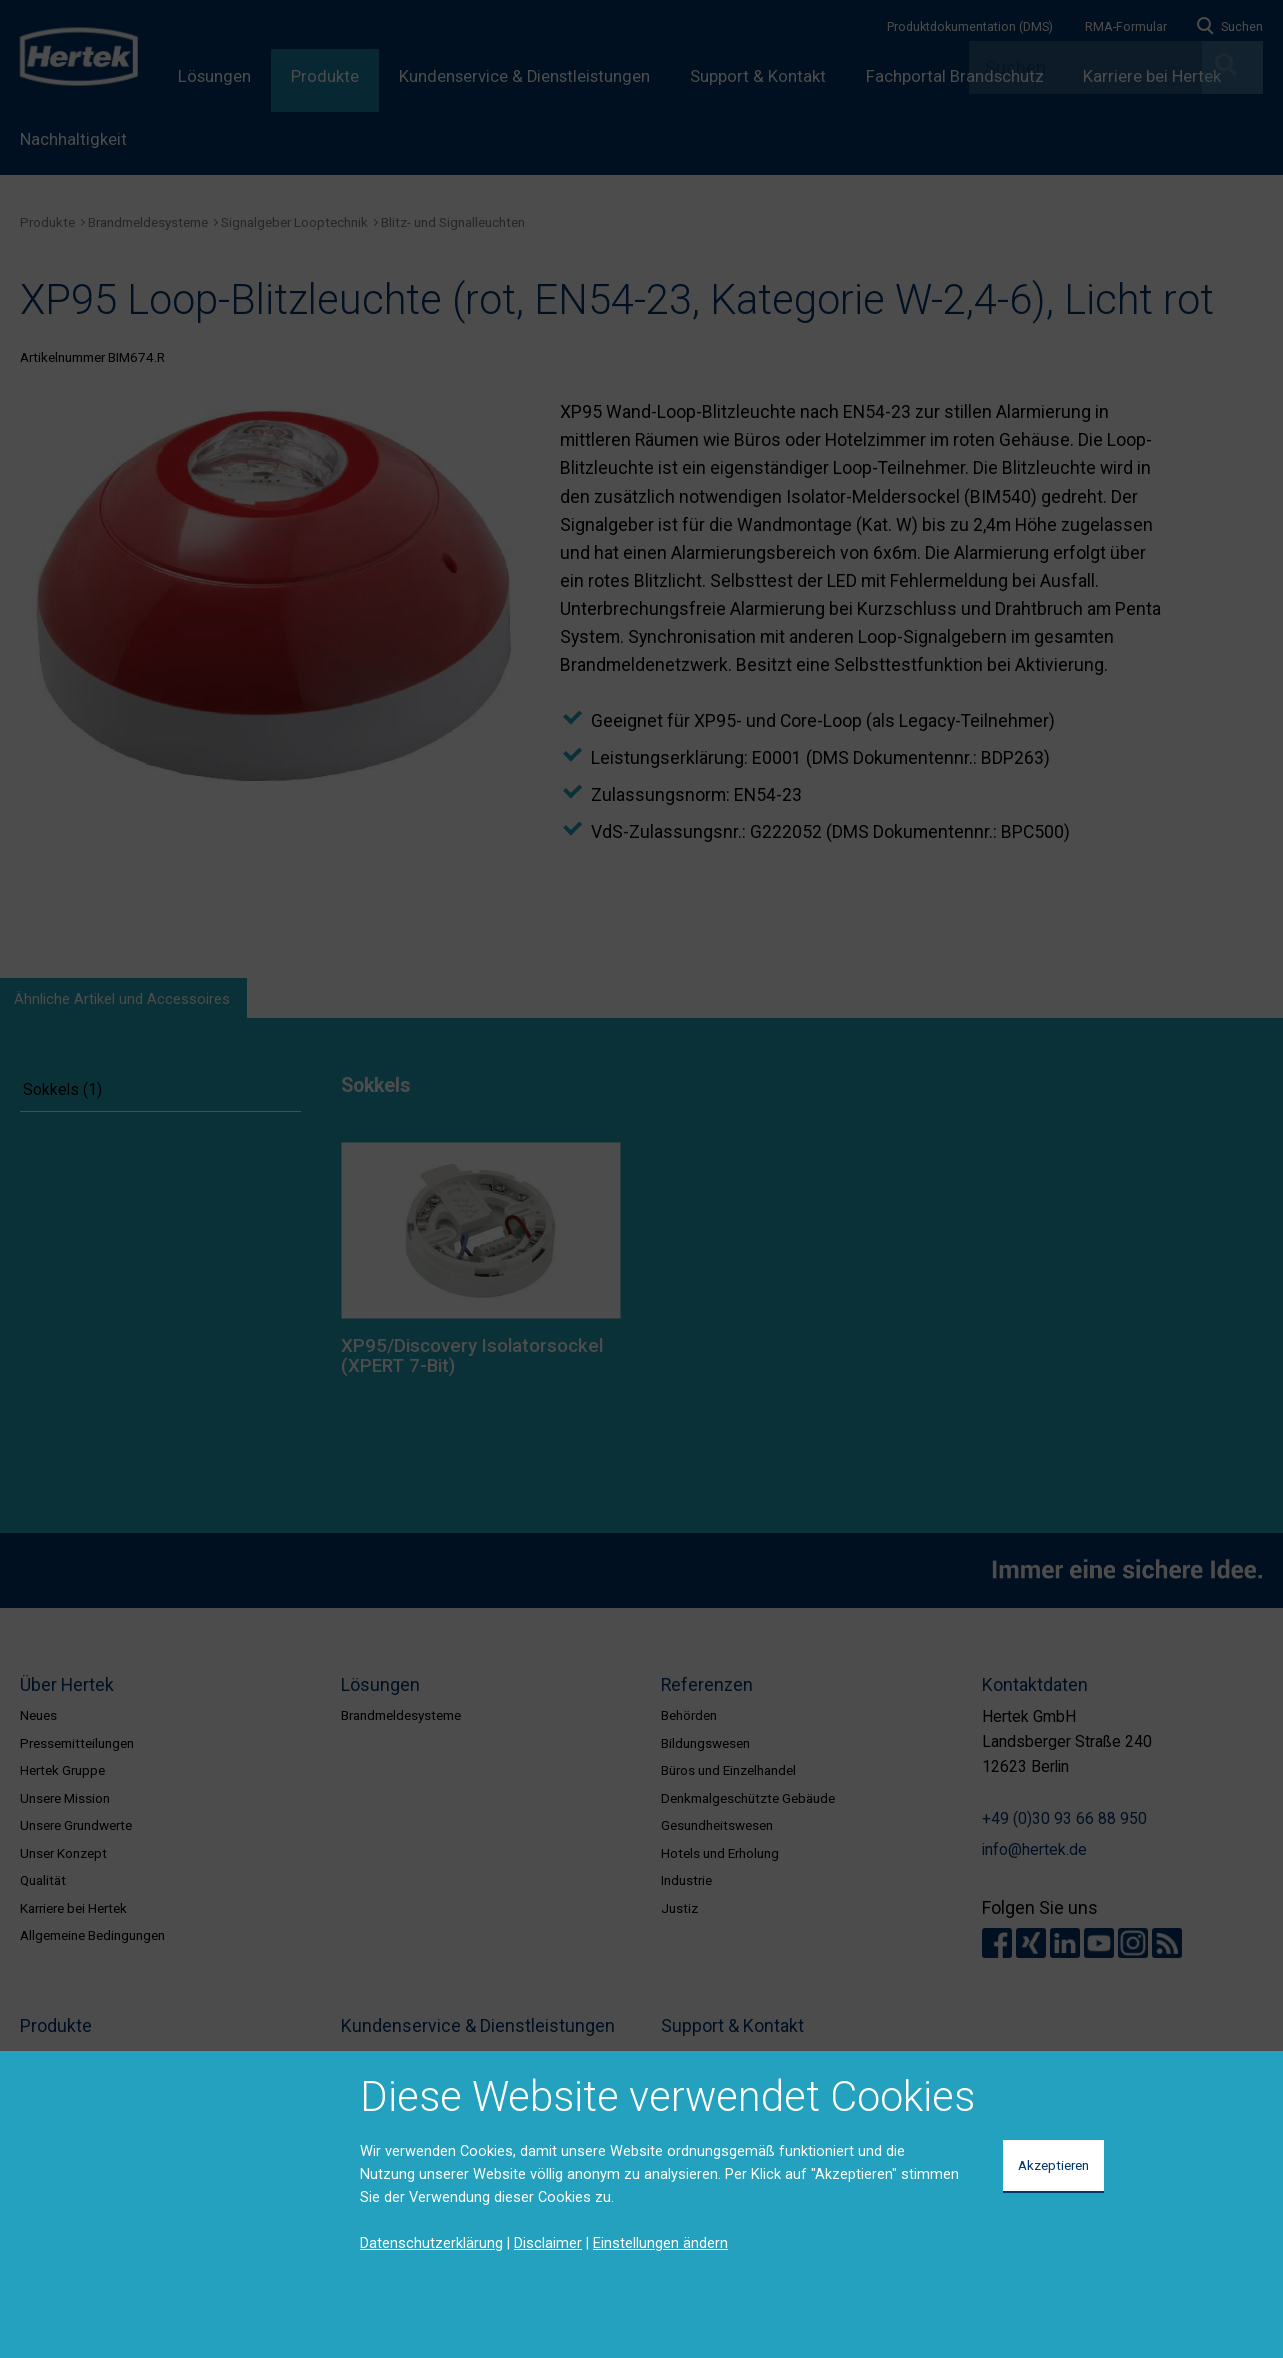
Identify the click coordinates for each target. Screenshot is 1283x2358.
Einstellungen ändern (660, 2243)
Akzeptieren (1053, 2165)
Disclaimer (548, 2243)
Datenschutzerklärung (431, 2243)
